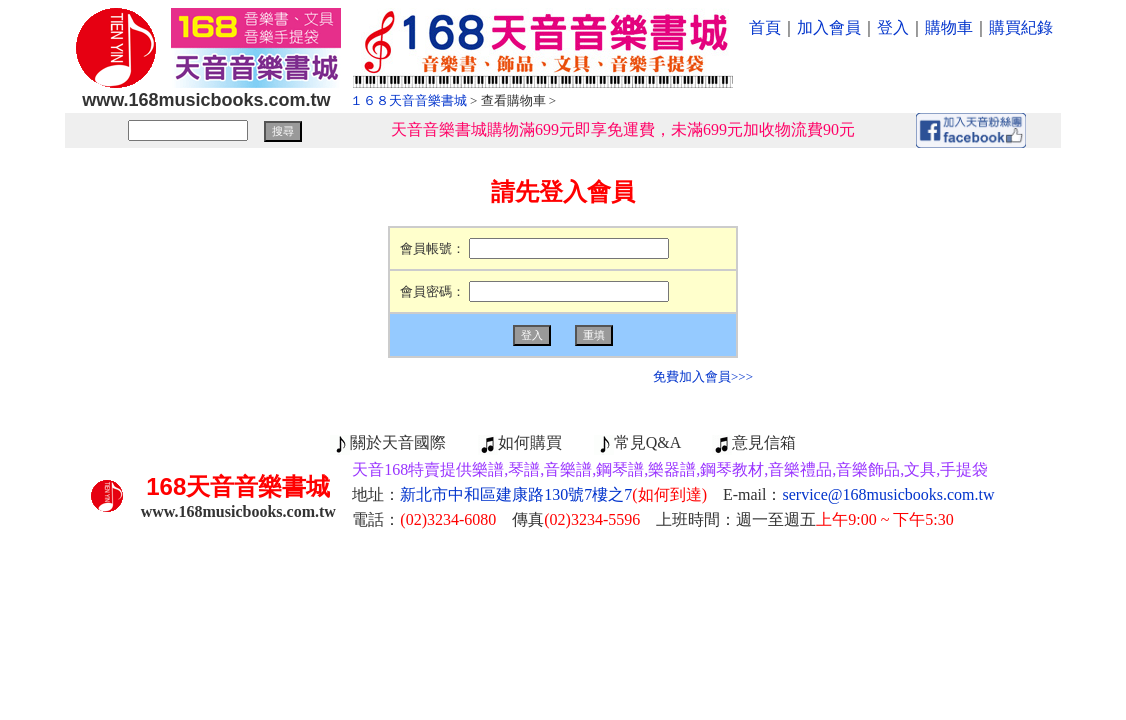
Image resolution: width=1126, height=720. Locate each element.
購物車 (949, 27)
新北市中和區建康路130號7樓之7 (553, 494)
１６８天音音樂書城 (408, 100)
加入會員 (829, 27)
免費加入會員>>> (703, 376)
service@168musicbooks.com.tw (889, 494)
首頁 (765, 27)
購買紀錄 (1021, 27)
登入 (893, 27)
